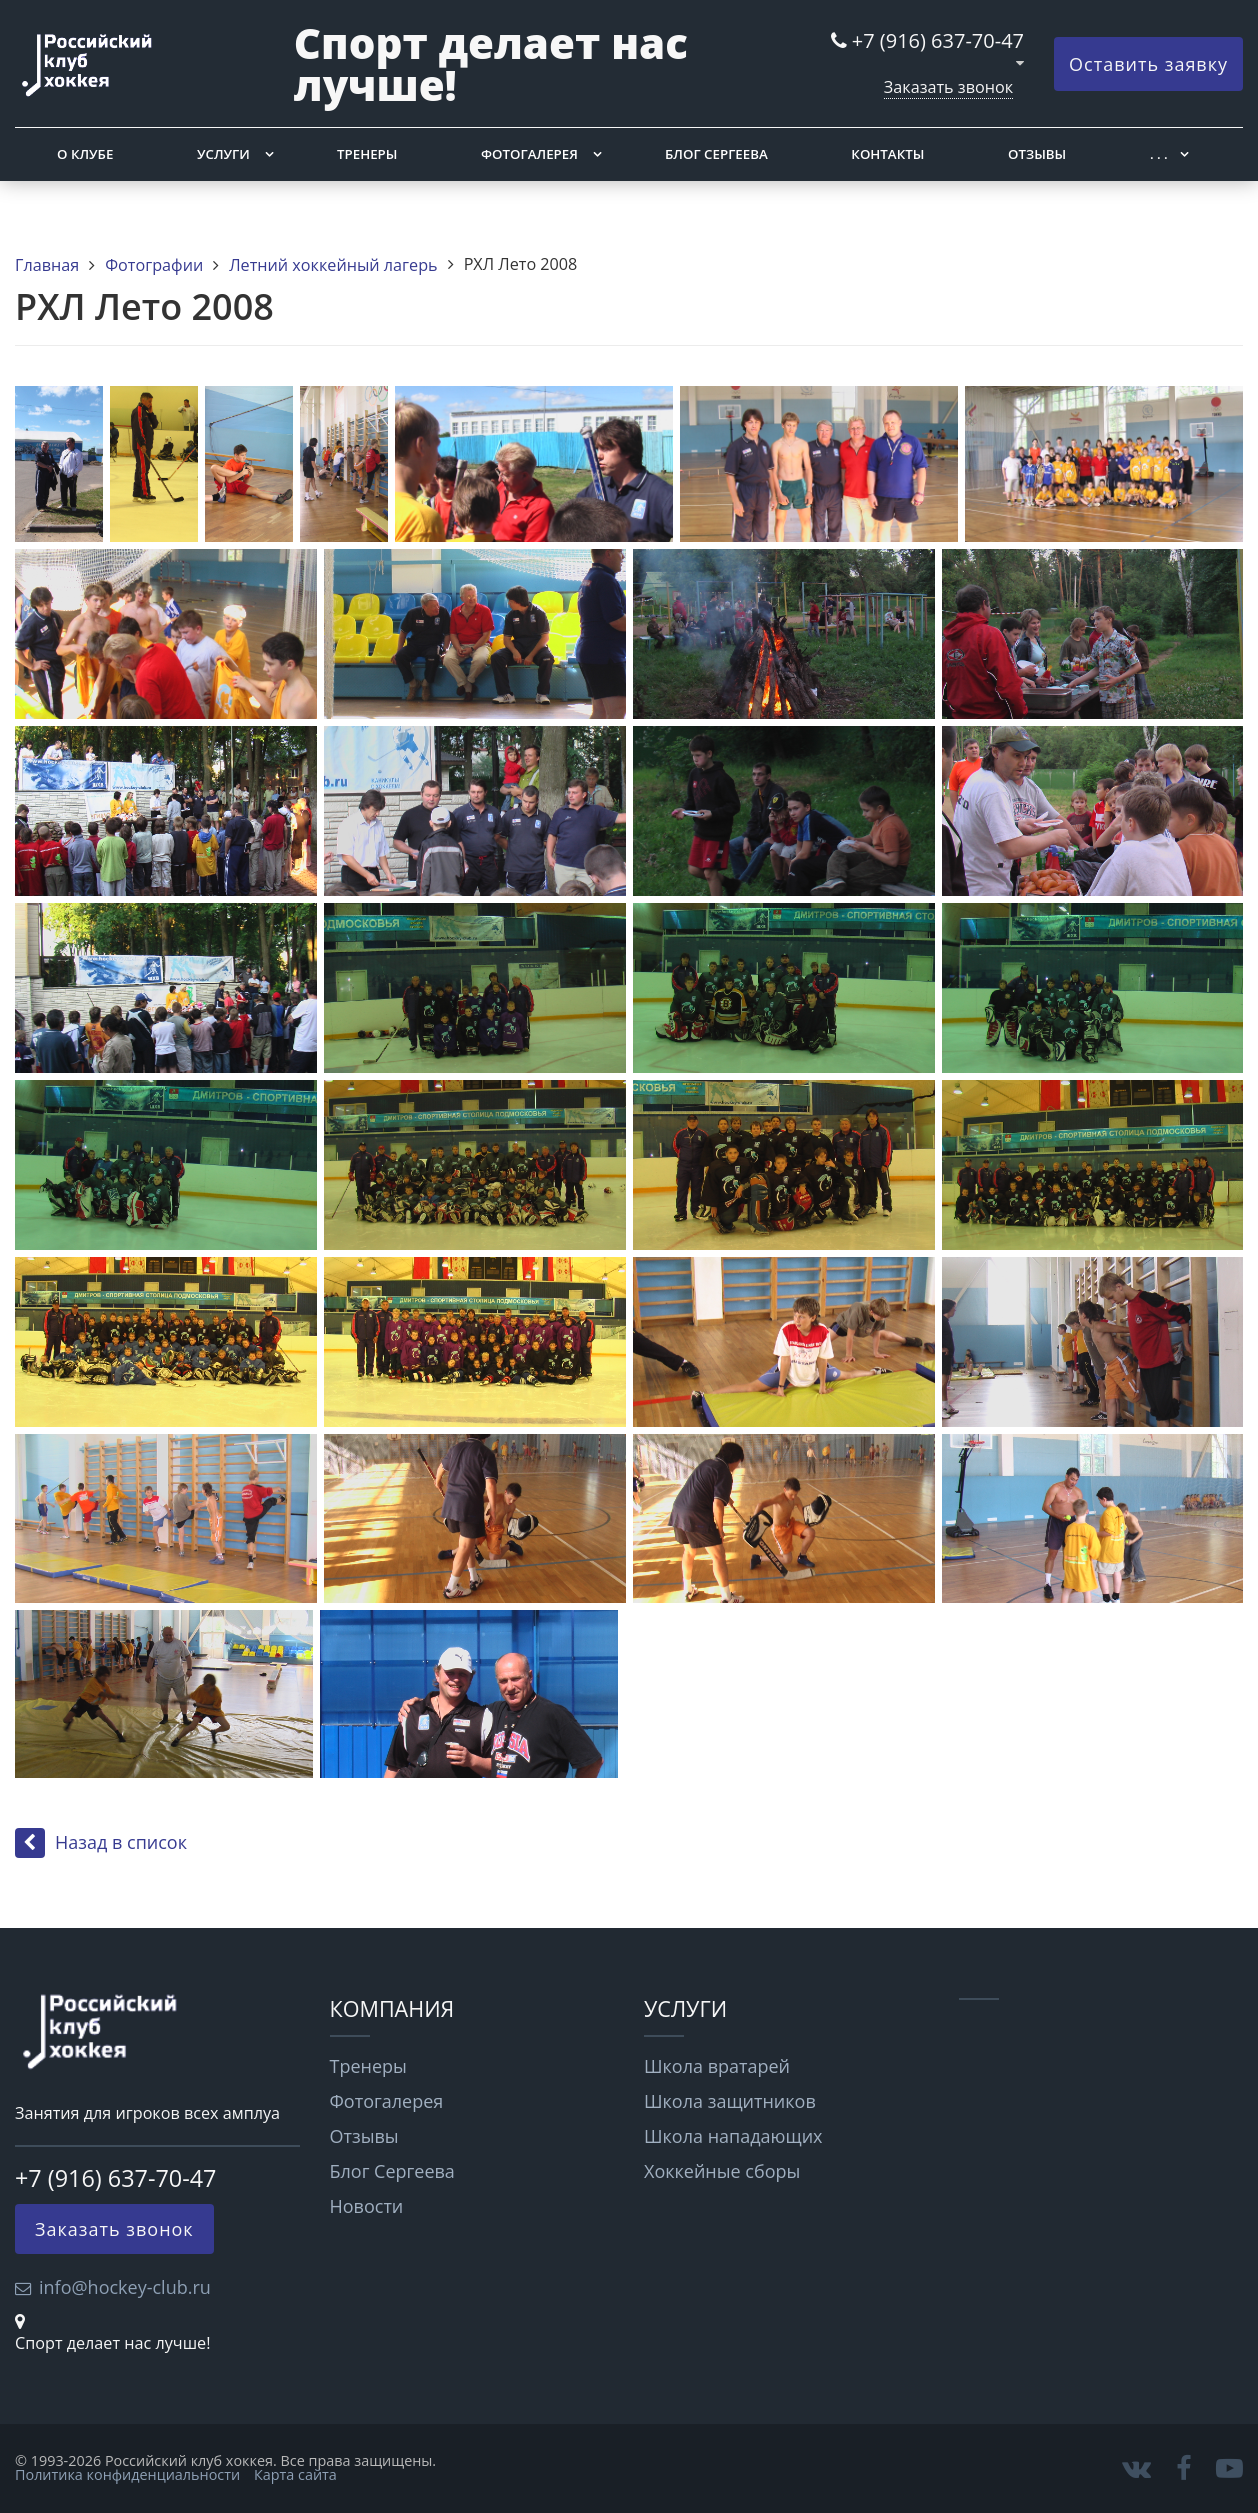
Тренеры (367, 154)
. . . (1159, 154)
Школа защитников (730, 2101)
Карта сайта (295, 2474)
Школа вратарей (717, 2066)
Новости (367, 2206)
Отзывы (1037, 154)
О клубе (85, 154)
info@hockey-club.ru (125, 2287)
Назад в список (101, 1842)
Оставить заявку (1148, 64)
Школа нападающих (733, 2136)
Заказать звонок (948, 87)
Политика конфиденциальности (127, 2474)
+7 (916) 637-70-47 (938, 40)
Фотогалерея (529, 154)
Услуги (223, 154)
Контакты (887, 154)
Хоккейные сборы (722, 2171)
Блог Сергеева (716, 154)
